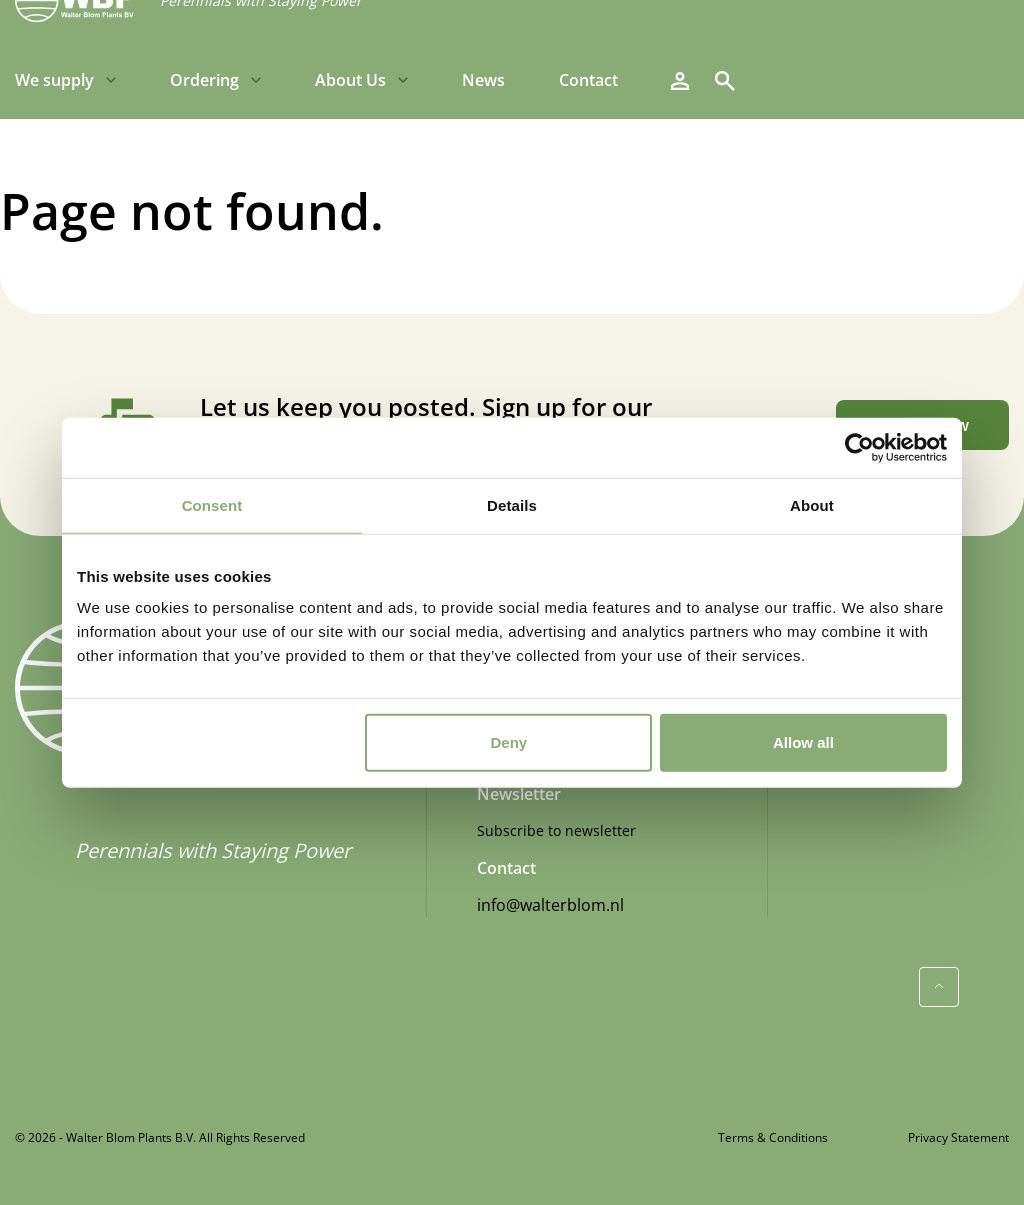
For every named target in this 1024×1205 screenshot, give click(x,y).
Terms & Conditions (773, 1137)
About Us (350, 80)
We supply (54, 80)
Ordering (204, 80)
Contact (588, 80)
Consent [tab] (212, 504)
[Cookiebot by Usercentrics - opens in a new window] (859, 447)
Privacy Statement (958, 1137)
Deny (509, 742)
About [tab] (812, 504)
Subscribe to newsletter (556, 830)
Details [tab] (512, 504)
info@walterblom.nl (550, 905)
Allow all (803, 742)
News (483, 80)
